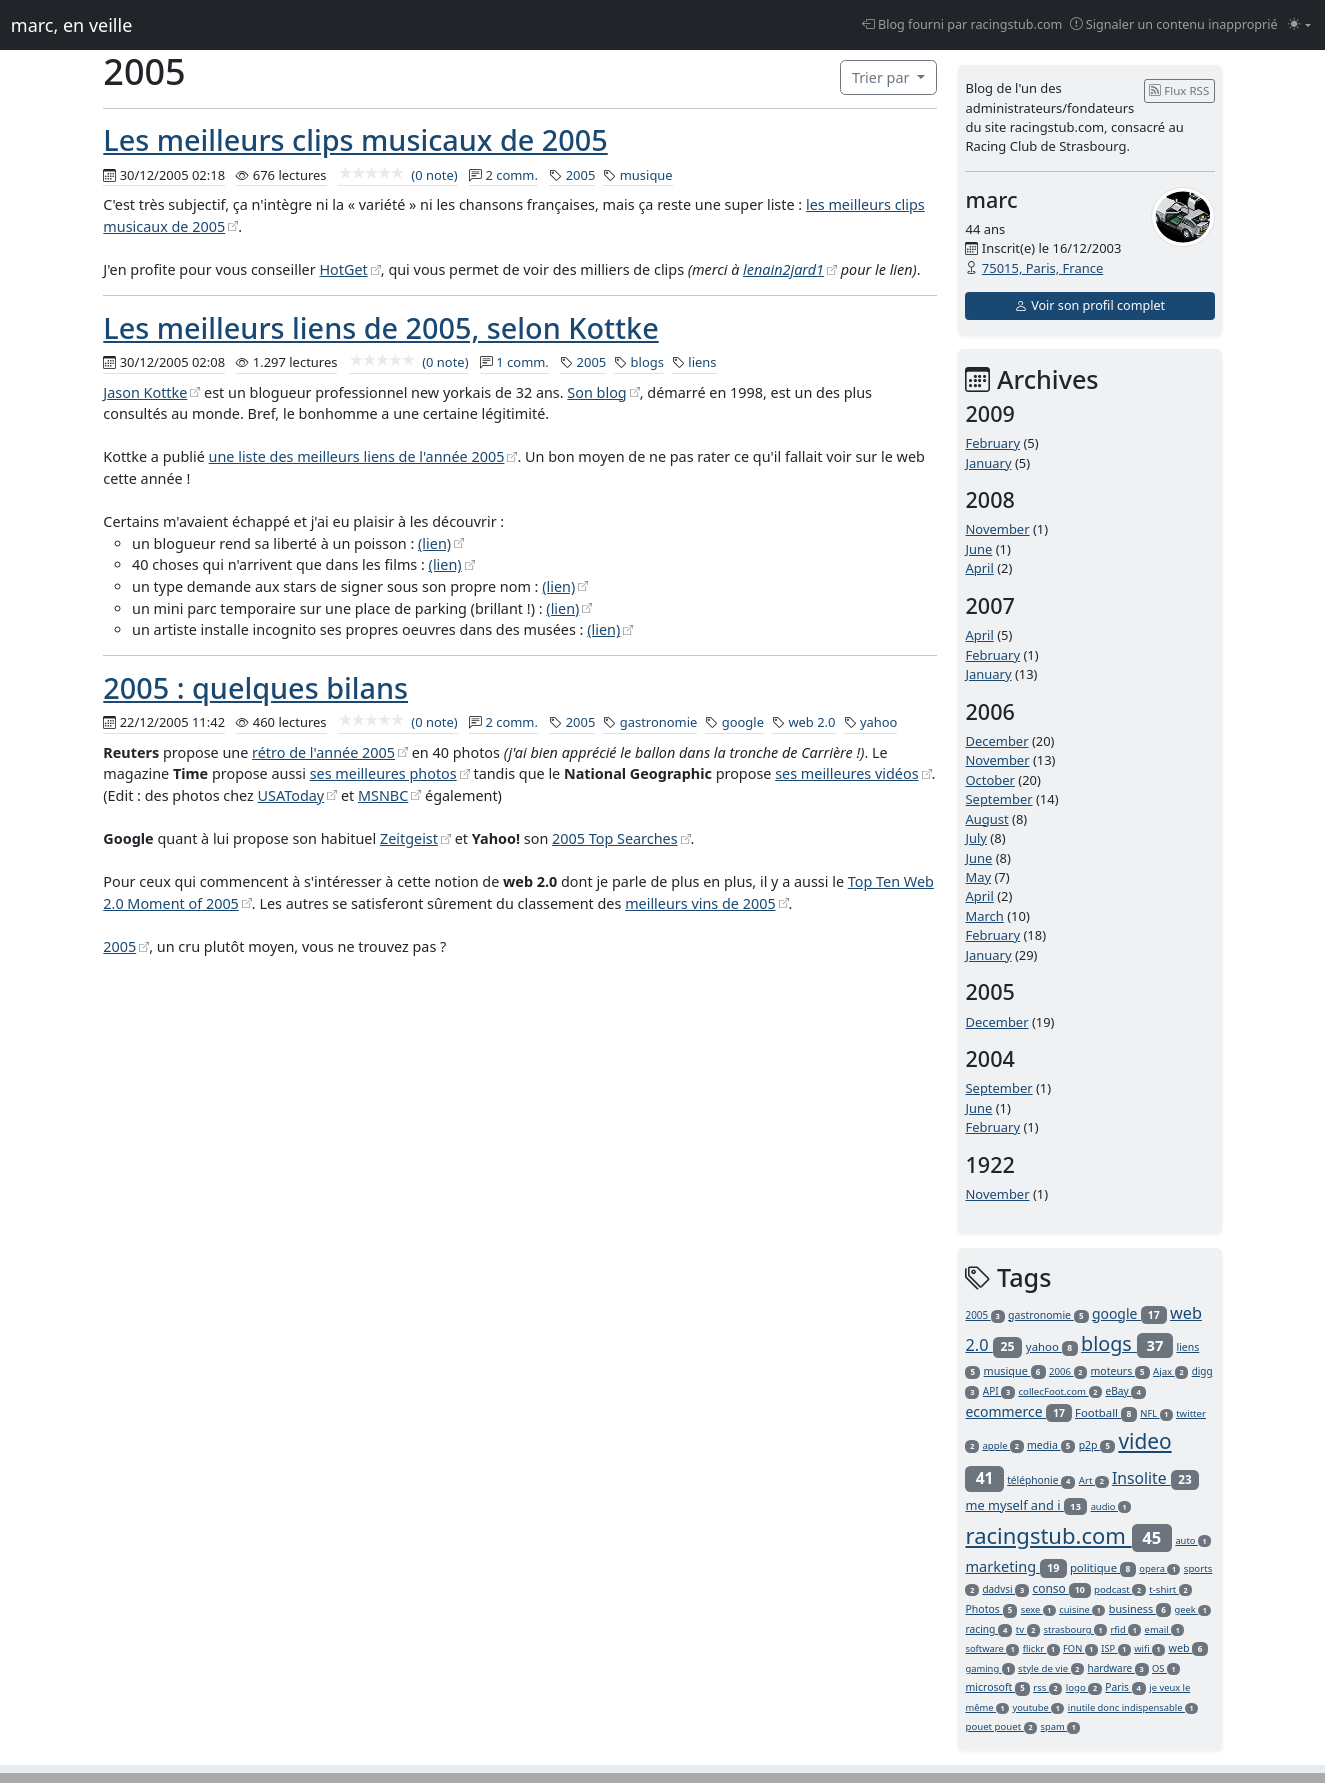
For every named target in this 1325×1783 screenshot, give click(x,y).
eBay (1125, 1391)
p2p (1097, 1445)
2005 (581, 175)
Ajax (1170, 1371)
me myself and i (1026, 1505)
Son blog (596, 392)
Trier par (882, 77)
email (1165, 1629)
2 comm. (511, 175)
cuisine (1082, 1609)
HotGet (343, 269)
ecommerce (1018, 1411)
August (986, 819)
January (988, 463)
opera (1159, 1568)
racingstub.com (1068, 1535)
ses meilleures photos (383, 773)
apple (1002, 1445)
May (978, 877)
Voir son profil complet (1090, 305)
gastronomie (659, 722)
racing (988, 1629)
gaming (989, 1668)
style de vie (1051, 1668)
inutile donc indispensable (1133, 1707)
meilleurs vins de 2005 (700, 903)
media (1051, 1445)
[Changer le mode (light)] (1299, 25)
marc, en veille (71, 25)
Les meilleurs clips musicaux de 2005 (355, 139)
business (1140, 1608)
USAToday (291, 795)
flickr (1041, 1648)
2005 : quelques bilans (255, 687)
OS (1166, 1668)
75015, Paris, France (1042, 268)
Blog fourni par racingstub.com (962, 24)
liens (702, 362)
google (743, 722)
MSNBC (383, 795)
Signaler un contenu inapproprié (1174, 24)
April (979, 568)
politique (1103, 1567)
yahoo (879, 722)
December (996, 741)
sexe (1038, 1609)
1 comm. (522, 362)
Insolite (1155, 1478)
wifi (1149, 1648)
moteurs (1120, 1371)
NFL (1156, 1413)
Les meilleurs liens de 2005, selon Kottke (380, 327)
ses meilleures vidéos (846, 773)
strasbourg (1076, 1629)
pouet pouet (1001, 1726)
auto (1193, 1540)
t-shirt (1170, 1589)
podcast (1120, 1589)
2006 (1068, 1371)
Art (1094, 1480)
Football (1106, 1412)
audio (1111, 1506)
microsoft (997, 1687)
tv (1028, 1629)
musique (646, 175)
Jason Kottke (145, 392)
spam (1061, 1726)
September (998, 799)
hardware (1118, 1668)
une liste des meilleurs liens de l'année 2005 (357, 456)
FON (1080, 1648)
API (999, 1391)
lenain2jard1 (783, 269)
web (1187, 1647)
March (984, 916)
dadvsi (1005, 1589)
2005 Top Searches (615, 838)
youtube (1038, 1707)
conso (1061, 1588)
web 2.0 (811, 722)
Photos (991, 1609)
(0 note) (398, 175)
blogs (647, 362)
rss (1047, 1687)
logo (1084, 1687)
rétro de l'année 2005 (323, 752)
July (976, 838)
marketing (1015, 1566)
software (992, 1648)
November (997, 529)
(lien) (434, 543)
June (978, 549)
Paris (1125, 1687)
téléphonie (1041, 1480)
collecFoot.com (1060, 1391)
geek (1192, 1609)
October (989, 780)
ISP (1116, 1648)
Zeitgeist (409, 838)
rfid (1125, 1629)
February (992, 443)
